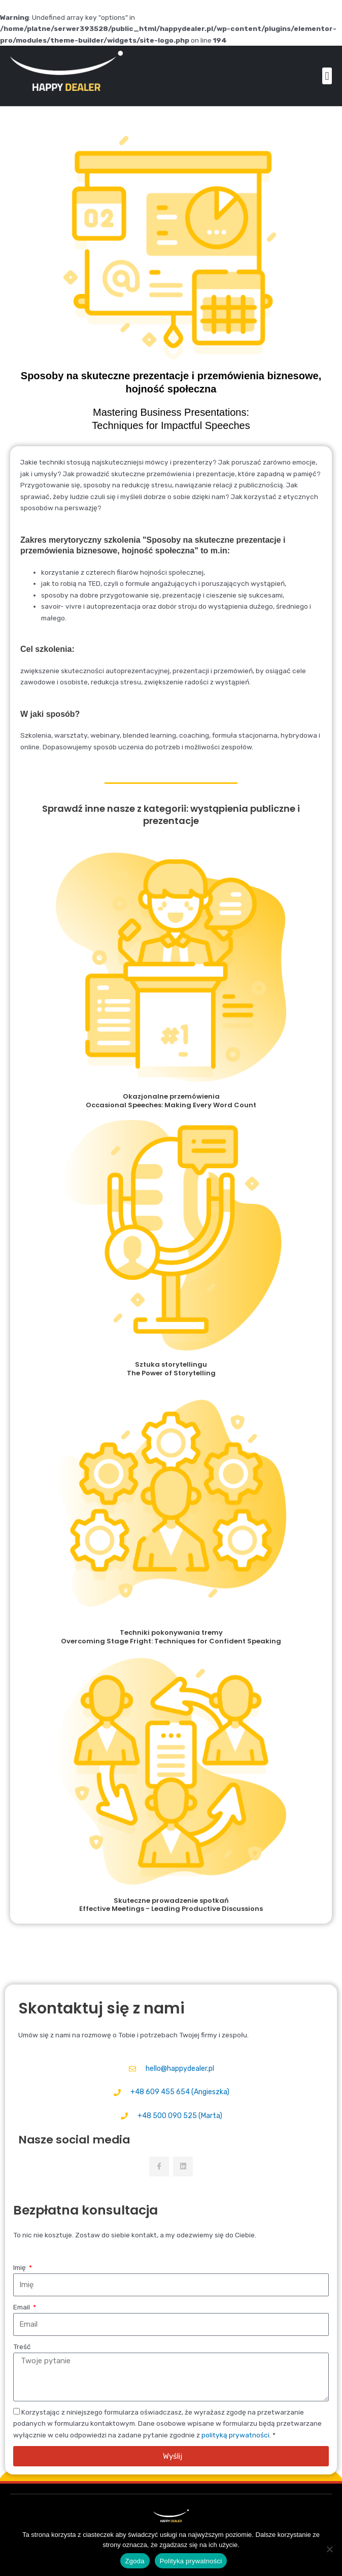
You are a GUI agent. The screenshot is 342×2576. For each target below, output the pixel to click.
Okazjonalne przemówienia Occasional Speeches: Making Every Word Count (171, 1101)
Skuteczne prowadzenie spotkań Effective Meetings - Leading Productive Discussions (171, 1905)
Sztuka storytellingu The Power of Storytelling (171, 1369)
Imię (20, 2267)
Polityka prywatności (191, 2561)
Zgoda (135, 2561)
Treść (22, 2346)
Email (22, 2307)
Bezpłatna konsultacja (85, 2210)
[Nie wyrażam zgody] (329, 2549)
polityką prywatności (235, 2435)
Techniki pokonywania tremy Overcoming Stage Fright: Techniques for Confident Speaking (171, 1637)
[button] (327, 76)
